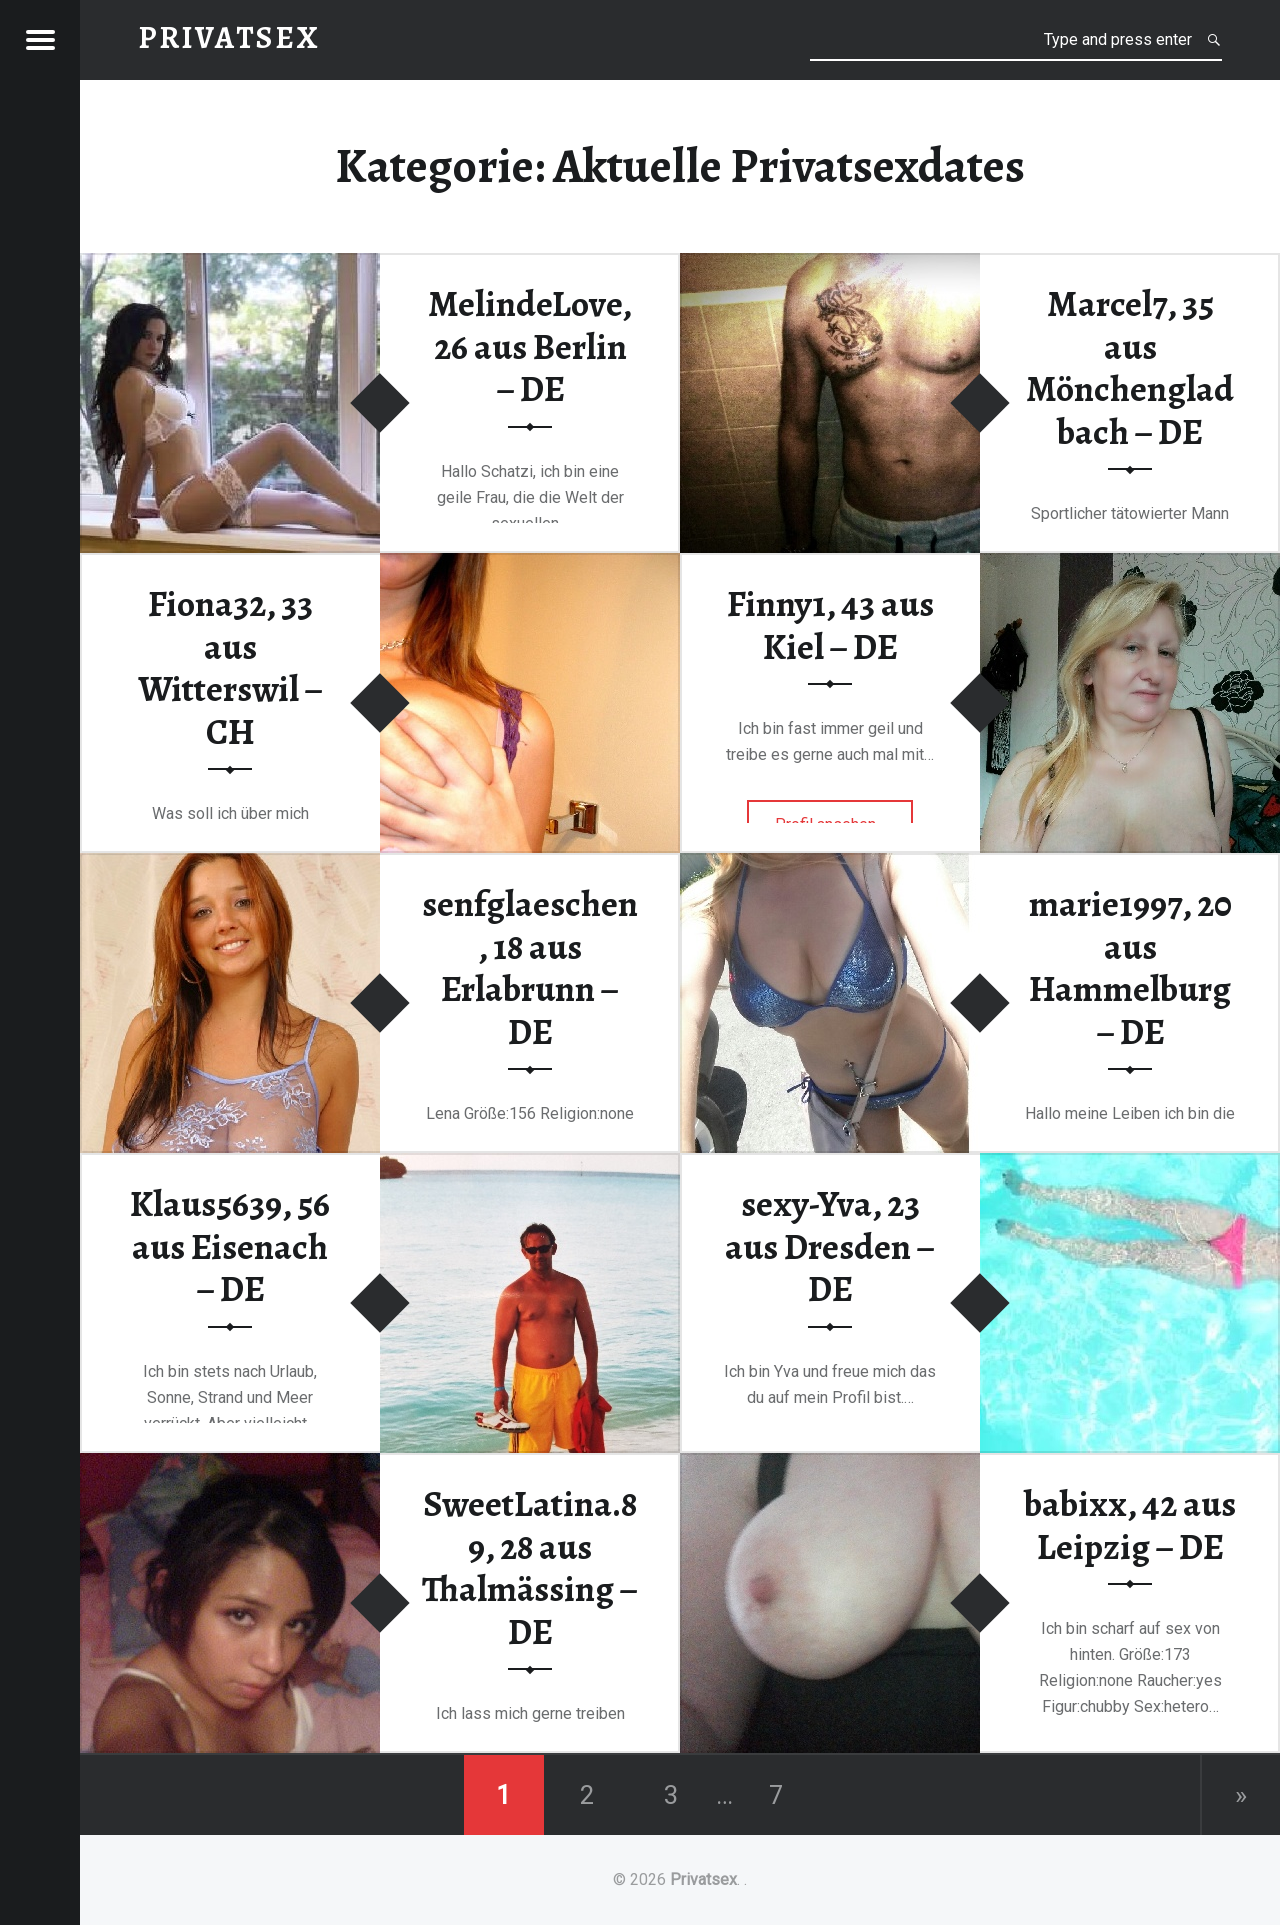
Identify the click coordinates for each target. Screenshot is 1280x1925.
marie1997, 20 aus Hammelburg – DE (1130, 968)
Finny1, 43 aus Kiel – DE (830, 625)
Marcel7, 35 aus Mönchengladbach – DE (1130, 368)
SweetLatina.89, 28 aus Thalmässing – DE (530, 1568)
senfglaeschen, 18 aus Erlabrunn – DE (530, 968)
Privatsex (703, 1879)
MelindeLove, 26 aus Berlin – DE (530, 346)
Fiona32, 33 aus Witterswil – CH (230, 668)
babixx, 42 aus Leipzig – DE (1130, 1525)
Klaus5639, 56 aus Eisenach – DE (230, 1246)
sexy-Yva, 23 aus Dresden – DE (830, 1246)
